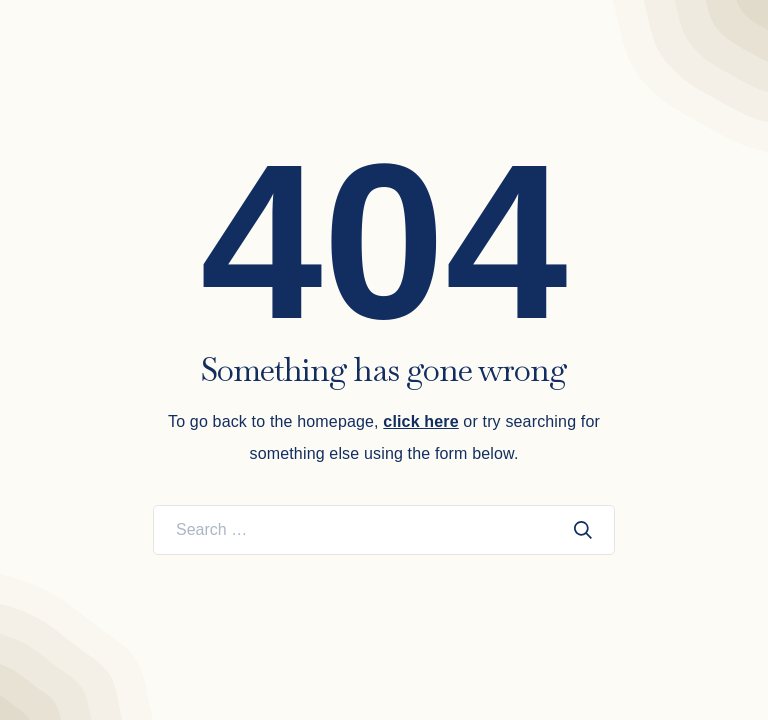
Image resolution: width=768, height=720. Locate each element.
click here (420, 421)
